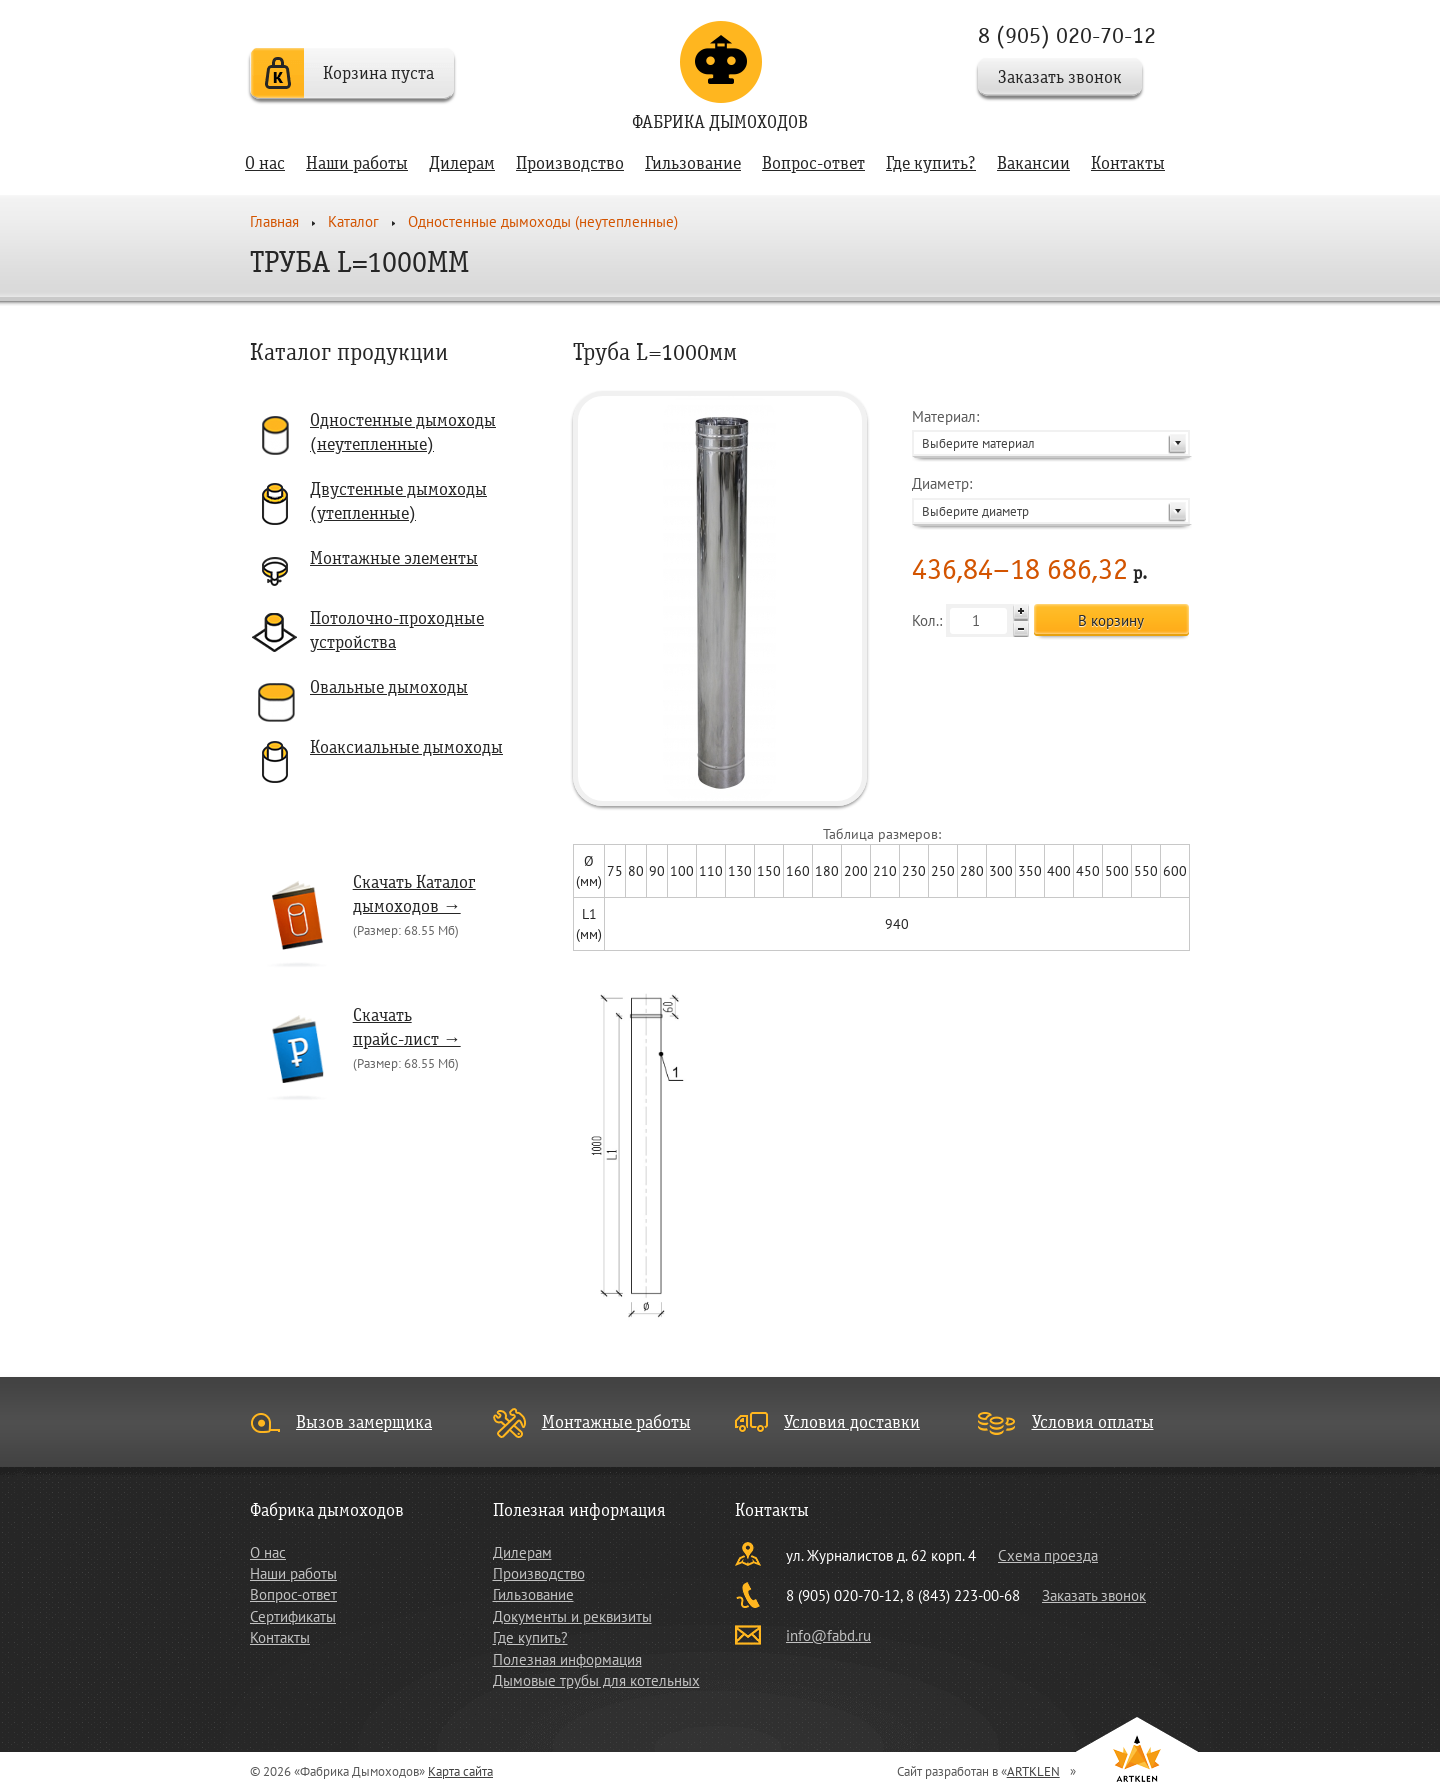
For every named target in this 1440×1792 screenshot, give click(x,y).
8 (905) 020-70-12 (1067, 35)
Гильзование (693, 163)
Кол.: (970, 620)
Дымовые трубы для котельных (596, 1680)
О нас (265, 163)
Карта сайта (460, 1771)
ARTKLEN (1033, 1771)
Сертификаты (293, 1616)
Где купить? (931, 163)
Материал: (1051, 431)
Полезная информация (567, 1659)
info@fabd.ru (828, 1635)
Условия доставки (852, 1422)
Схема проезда (1048, 1555)
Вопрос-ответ (813, 163)
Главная (274, 221)
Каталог (353, 221)
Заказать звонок (1060, 77)
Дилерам (462, 163)
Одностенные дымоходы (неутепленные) (543, 221)
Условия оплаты (1093, 1422)
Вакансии (1033, 163)
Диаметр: (1051, 498)
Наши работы (357, 163)
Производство (570, 163)
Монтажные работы (616, 1422)
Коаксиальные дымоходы (406, 747)
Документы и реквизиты (572, 1616)
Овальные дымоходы (389, 687)
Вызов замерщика (364, 1422)
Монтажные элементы (394, 558)
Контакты (1128, 163)
